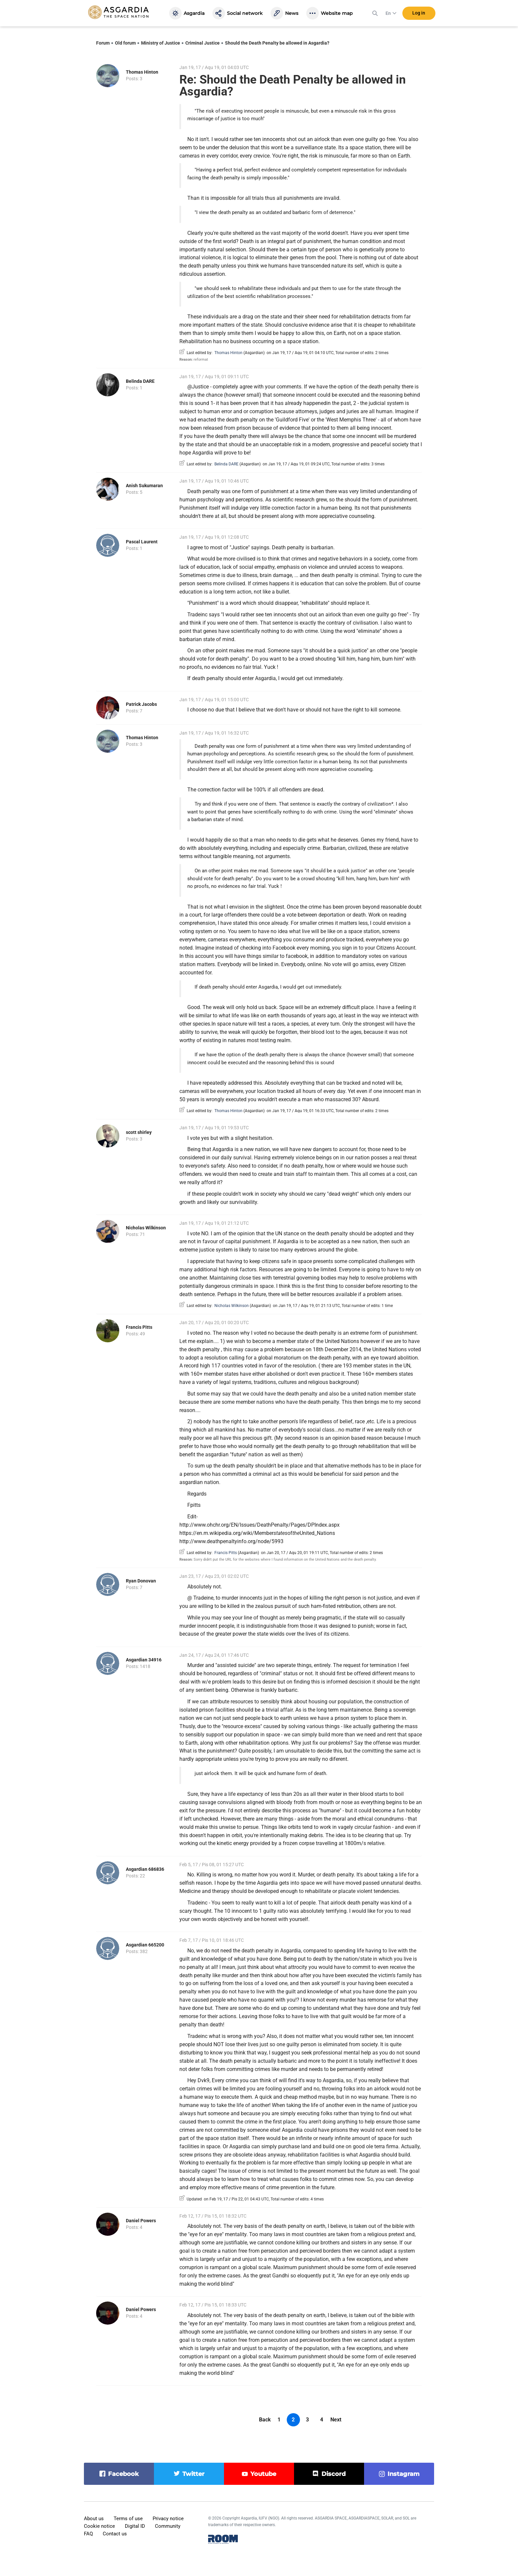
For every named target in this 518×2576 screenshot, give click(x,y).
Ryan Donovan (141, 1580)
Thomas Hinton (142, 72)
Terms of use (128, 2519)
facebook (123, 2474)
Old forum (125, 43)
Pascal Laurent (142, 541)
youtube (263, 2474)
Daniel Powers (141, 2220)
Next (335, 2419)
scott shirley (139, 1132)
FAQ (88, 2534)
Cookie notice (99, 2526)
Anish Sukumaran (144, 485)
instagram (404, 2474)
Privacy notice (168, 2519)
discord (333, 2474)
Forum (103, 43)
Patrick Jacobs (141, 704)
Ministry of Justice (160, 43)
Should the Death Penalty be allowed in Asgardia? (277, 43)
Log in (418, 13)
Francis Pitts (139, 1327)
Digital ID (135, 2526)
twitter (193, 2474)
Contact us (115, 2534)
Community (167, 2526)
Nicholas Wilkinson (146, 1227)
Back (265, 2419)
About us (94, 2519)
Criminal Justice (202, 43)
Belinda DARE (140, 381)
